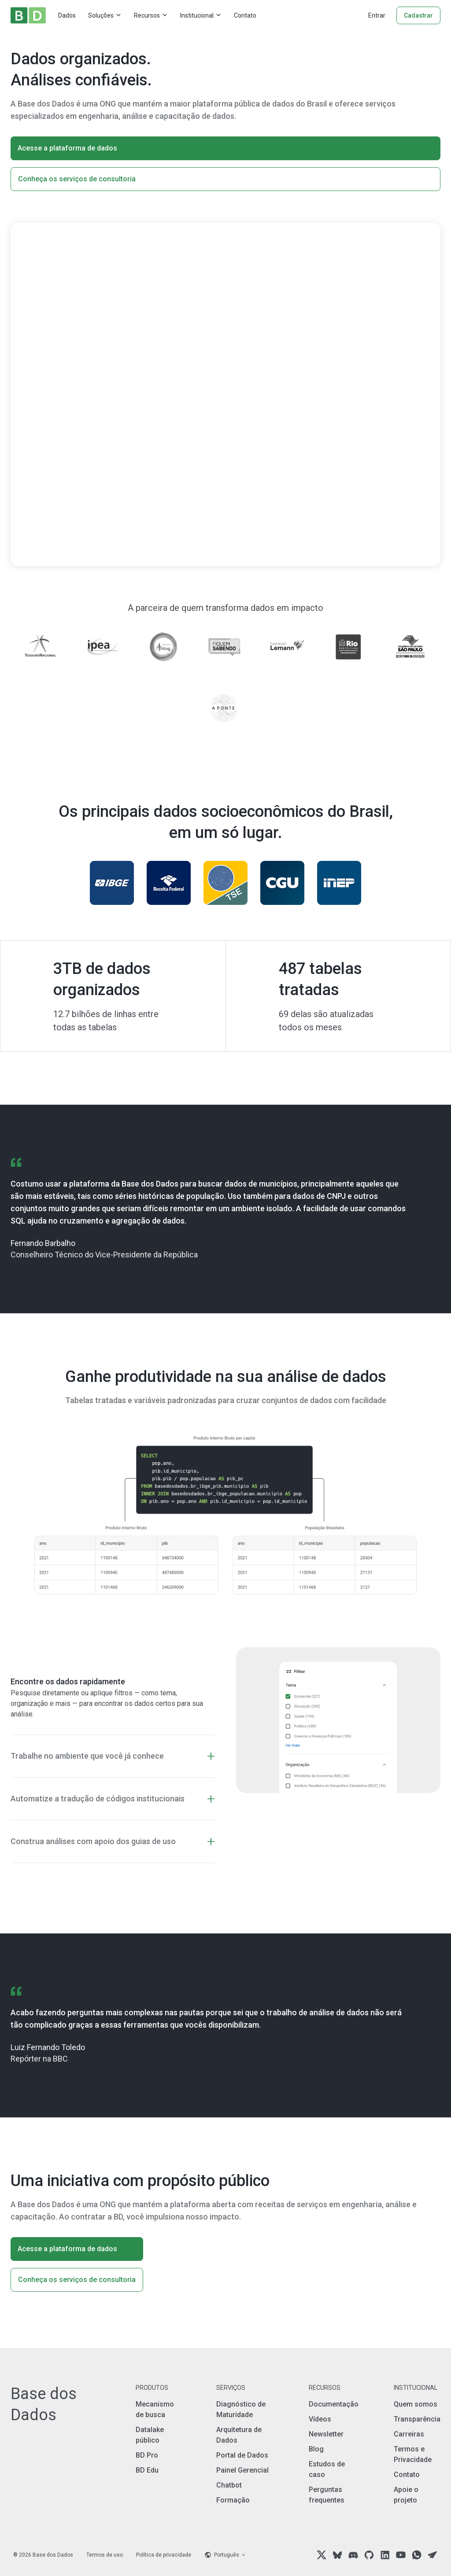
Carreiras (409, 2434)
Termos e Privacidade (413, 2454)
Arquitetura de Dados (239, 2434)
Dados (67, 15)
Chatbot (229, 2485)
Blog (316, 2449)
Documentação (334, 2404)
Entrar (376, 15)
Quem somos (415, 2404)
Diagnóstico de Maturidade (241, 2409)
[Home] (28, 15)
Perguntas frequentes (326, 2494)
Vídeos (320, 2419)
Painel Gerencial (242, 2470)
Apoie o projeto (406, 2494)
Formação (233, 2500)
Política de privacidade (163, 2555)
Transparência (417, 2419)
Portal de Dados (242, 2455)
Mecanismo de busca (155, 2409)
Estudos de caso (327, 2469)
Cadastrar (418, 15)
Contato (245, 15)
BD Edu (147, 2470)
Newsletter (326, 2434)
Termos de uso (104, 2555)
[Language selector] (225, 2555)
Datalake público (150, 2434)
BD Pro (147, 2455)
